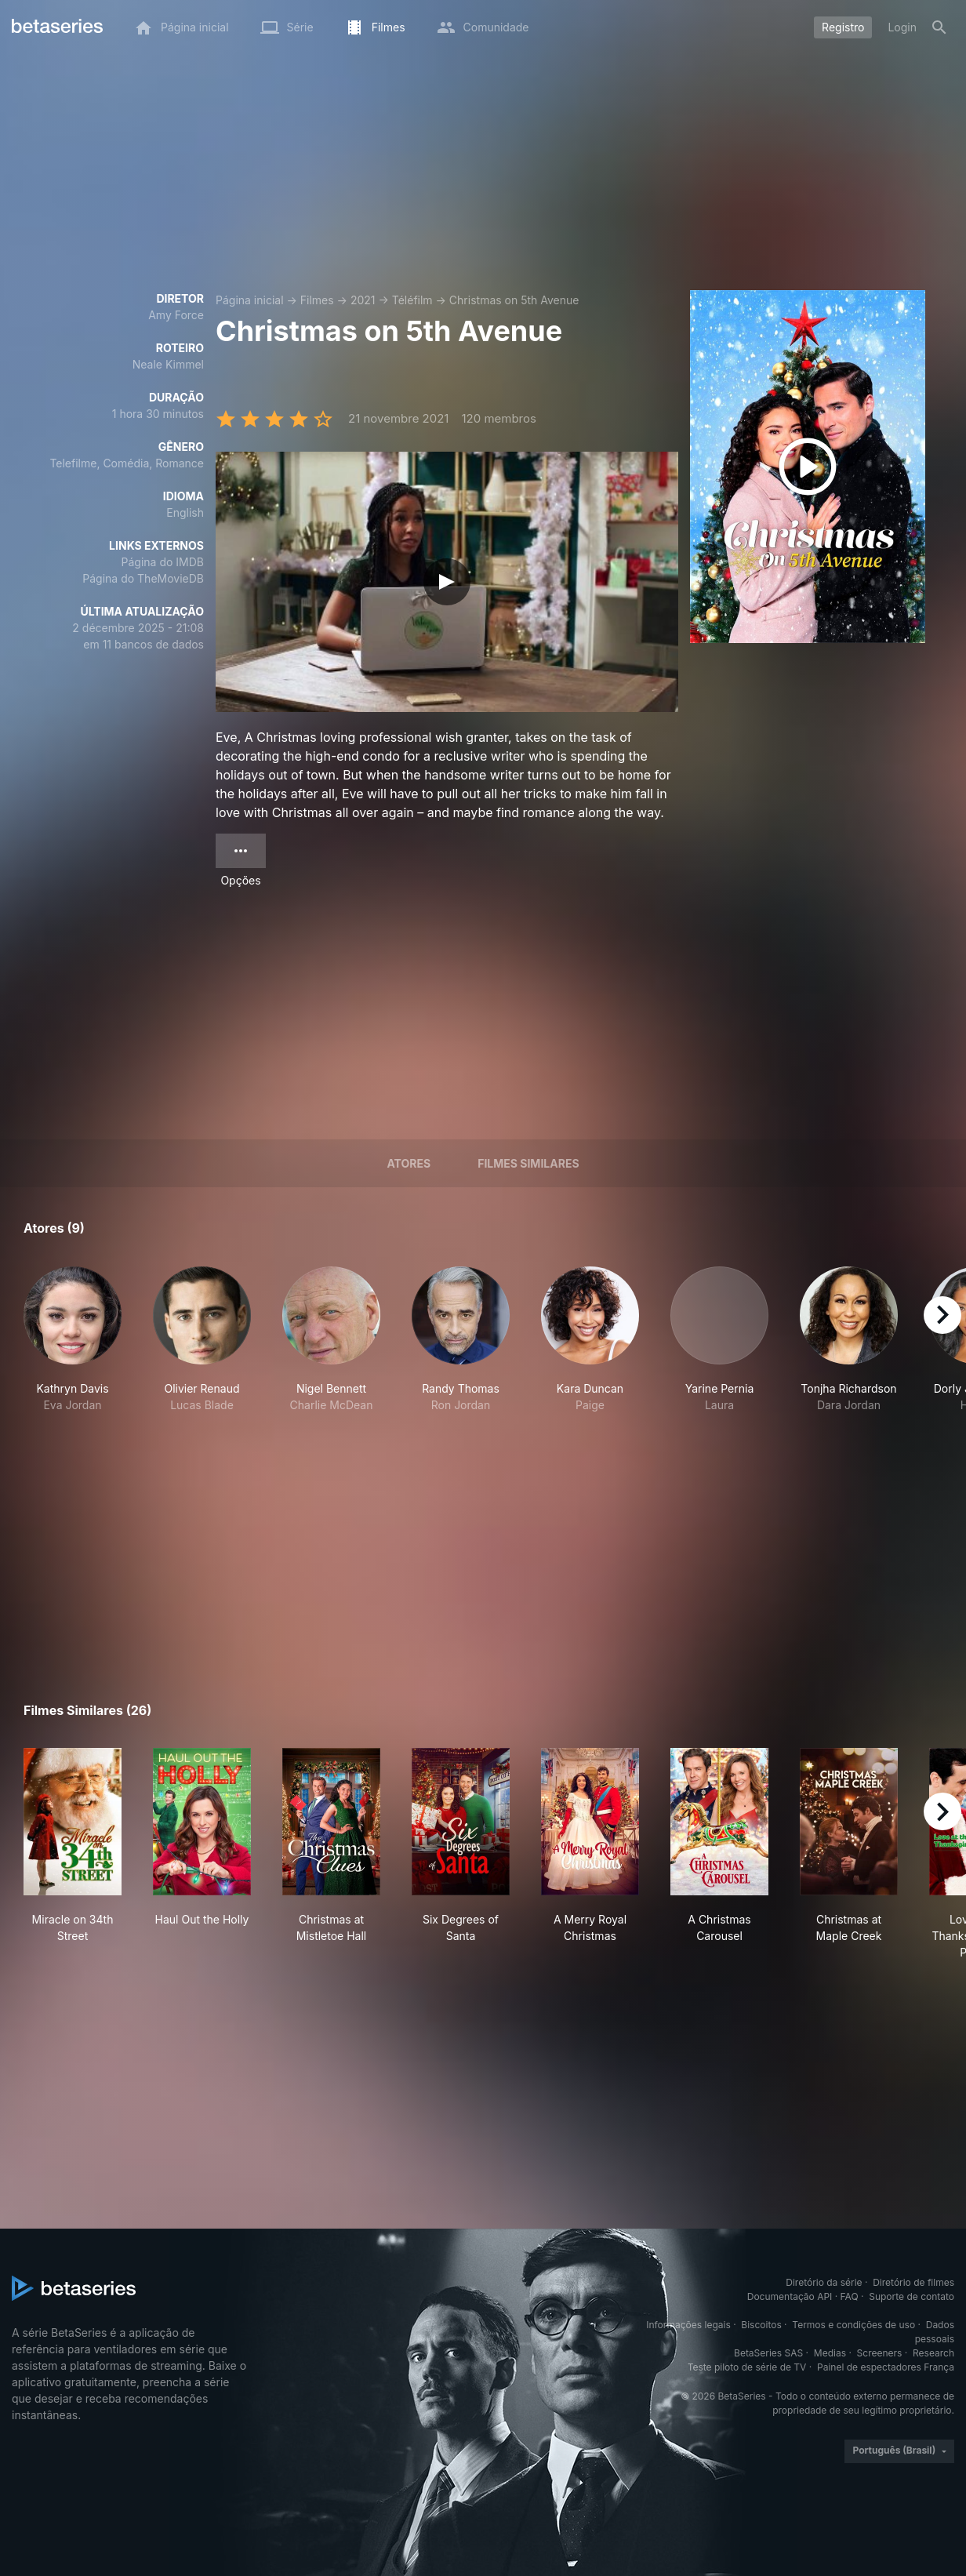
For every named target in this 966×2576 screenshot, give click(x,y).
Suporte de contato (911, 2296)
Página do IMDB (163, 562)
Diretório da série (824, 2282)
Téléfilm (412, 300)
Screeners (879, 2353)
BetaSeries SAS (768, 2353)
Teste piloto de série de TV (747, 2367)
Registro (843, 27)
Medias (830, 2353)
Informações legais (688, 2325)
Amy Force (176, 315)
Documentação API (790, 2296)
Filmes (317, 300)
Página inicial (250, 300)
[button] (73, 1339)
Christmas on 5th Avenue (514, 300)
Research (933, 2353)
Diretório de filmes (913, 2282)
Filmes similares (528, 1163)
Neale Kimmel (168, 364)
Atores (408, 1163)
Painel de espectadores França (885, 2367)
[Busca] (939, 27)
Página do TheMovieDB (143, 578)
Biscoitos (761, 2325)
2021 (363, 300)
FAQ (850, 2296)
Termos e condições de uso (853, 2325)
